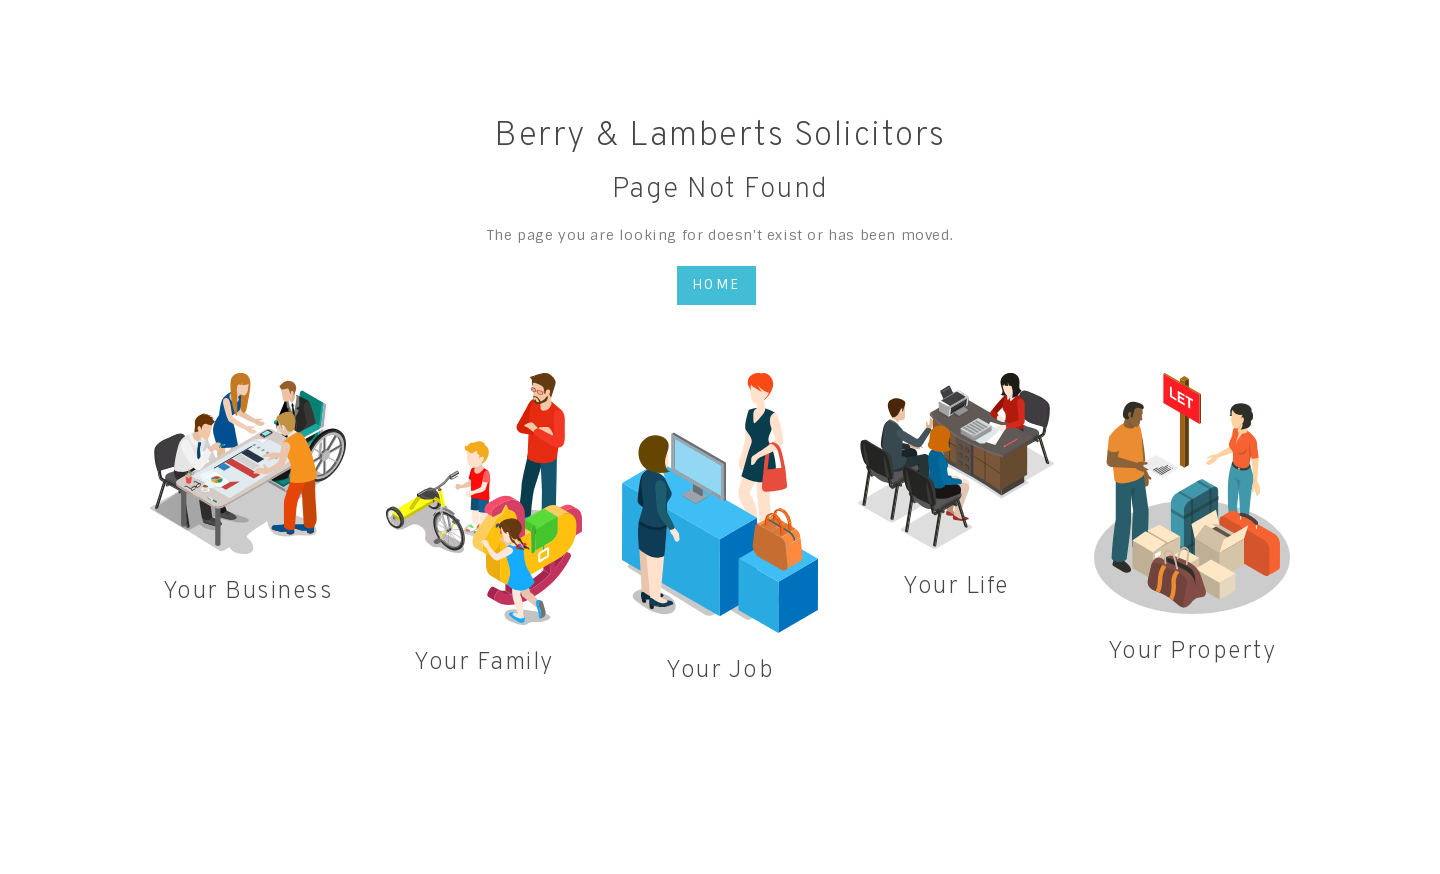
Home (716, 284)
